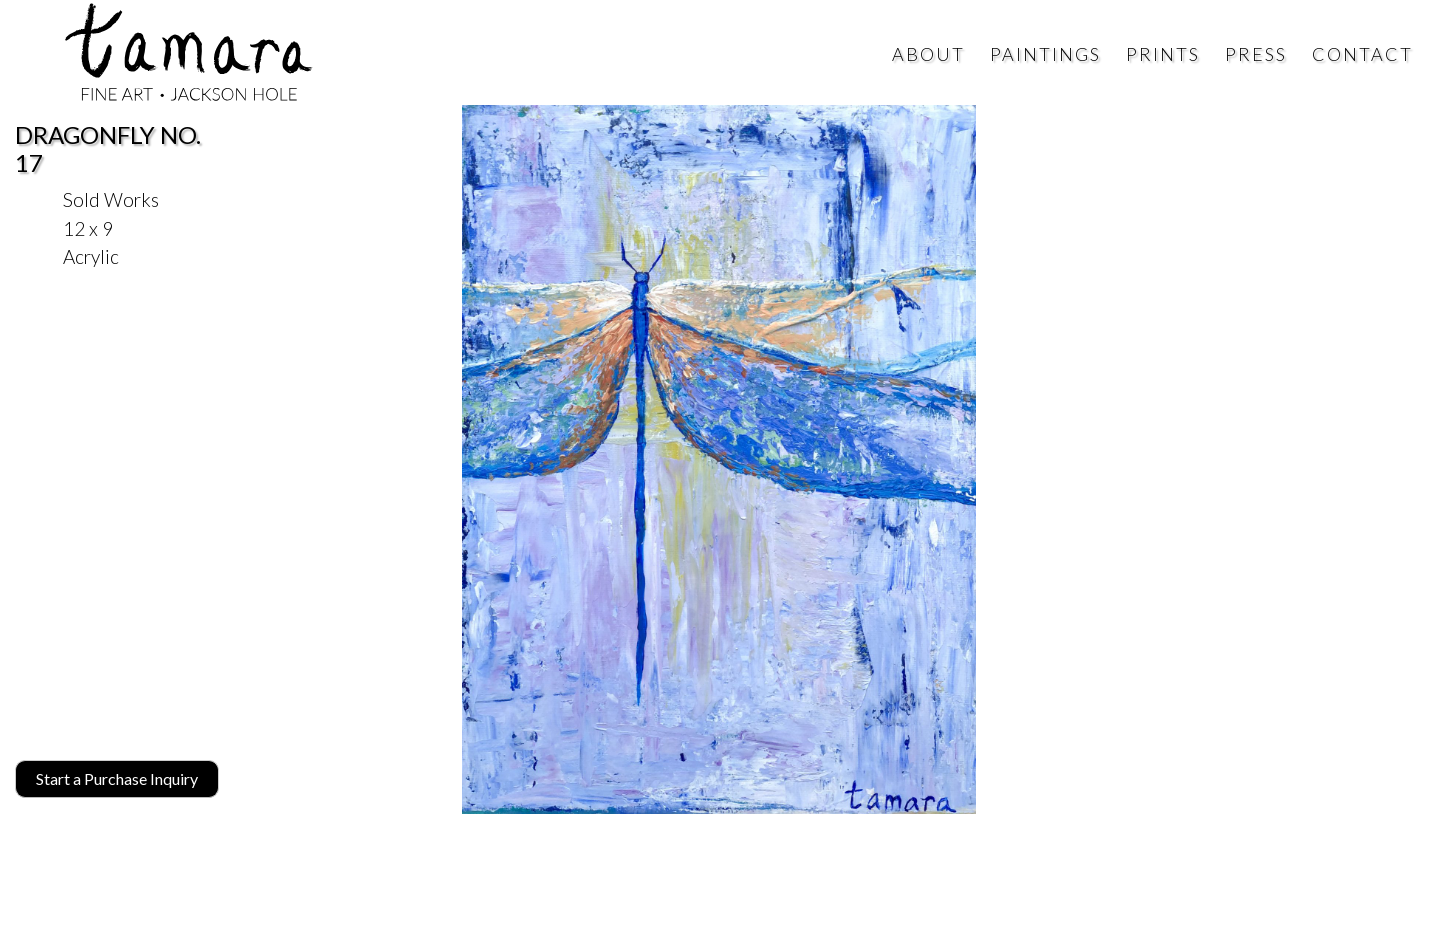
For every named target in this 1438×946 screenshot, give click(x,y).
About (928, 54)
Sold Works (111, 199)
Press (1256, 54)
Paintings (1045, 54)
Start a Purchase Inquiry (117, 778)
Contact (1362, 54)
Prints (1163, 54)
